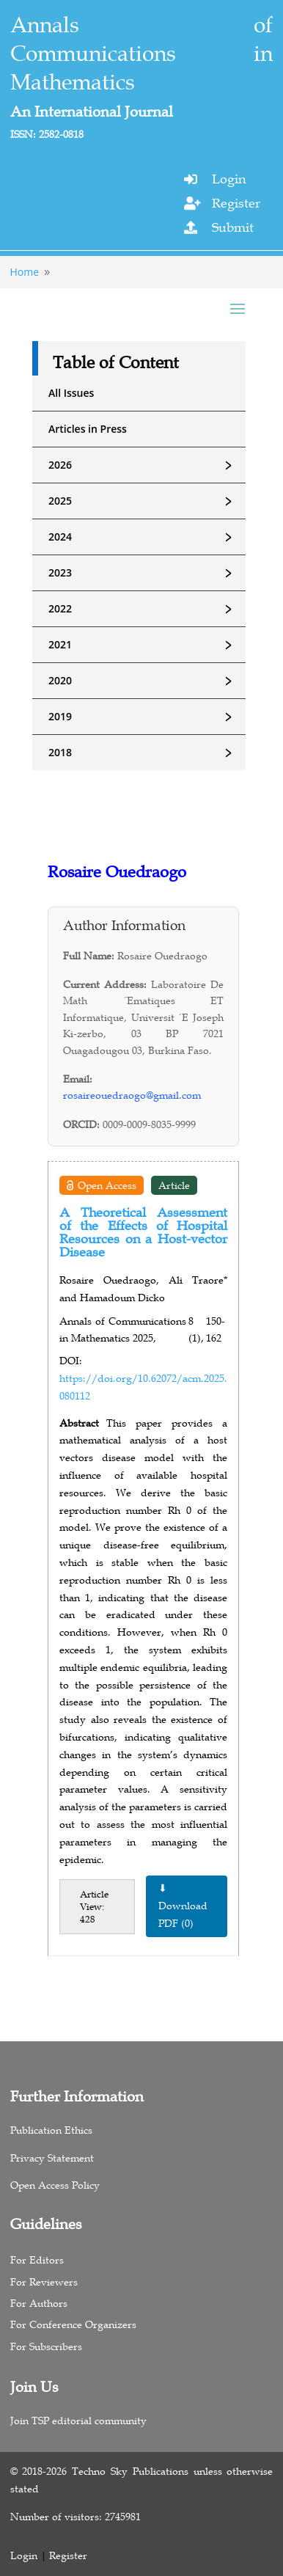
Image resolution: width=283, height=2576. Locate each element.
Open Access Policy (55, 2185)
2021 (147, 644)
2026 (147, 465)
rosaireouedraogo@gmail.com (132, 1095)
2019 (147, 716)
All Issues (71, 393)
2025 (147, 501)
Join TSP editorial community (78, 2420)
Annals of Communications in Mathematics (141, 53)
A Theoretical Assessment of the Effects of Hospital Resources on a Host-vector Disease (143, 1232)
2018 (147, 752)
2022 (147, 608)
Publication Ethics (51, 2130)
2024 (147, 537)
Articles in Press (87, 429)
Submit (233, 227)
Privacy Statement (52, 2158)
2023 (147, 572)
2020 (147, 680)
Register (236, 203)
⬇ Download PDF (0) (182, 1905)
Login (229, 179)
